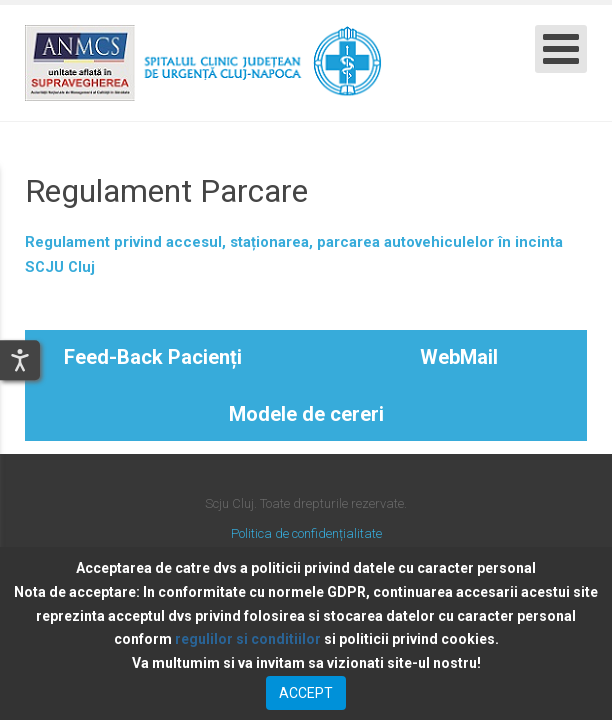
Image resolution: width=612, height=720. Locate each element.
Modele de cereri (306, 414)
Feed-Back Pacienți (153, 357)
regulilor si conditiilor (248, 639)
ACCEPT (306, 693)
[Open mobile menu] (561, 49)
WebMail (459, 357)
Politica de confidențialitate (306, 533)
